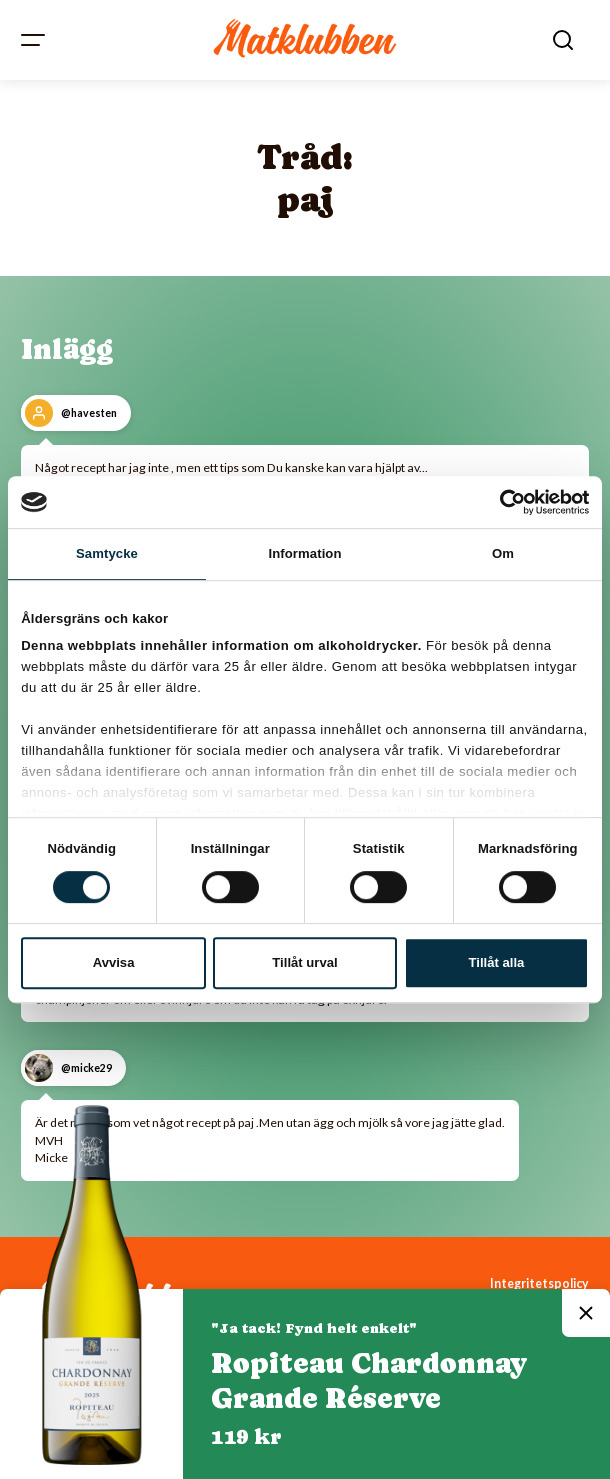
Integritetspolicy (539, 1283)
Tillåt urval (304, 962)
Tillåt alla (497, 962)
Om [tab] (503, 553)
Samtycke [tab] (107, 553)
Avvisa (114, 962)
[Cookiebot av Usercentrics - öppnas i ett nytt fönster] (501, 502)
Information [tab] (304, 553)
